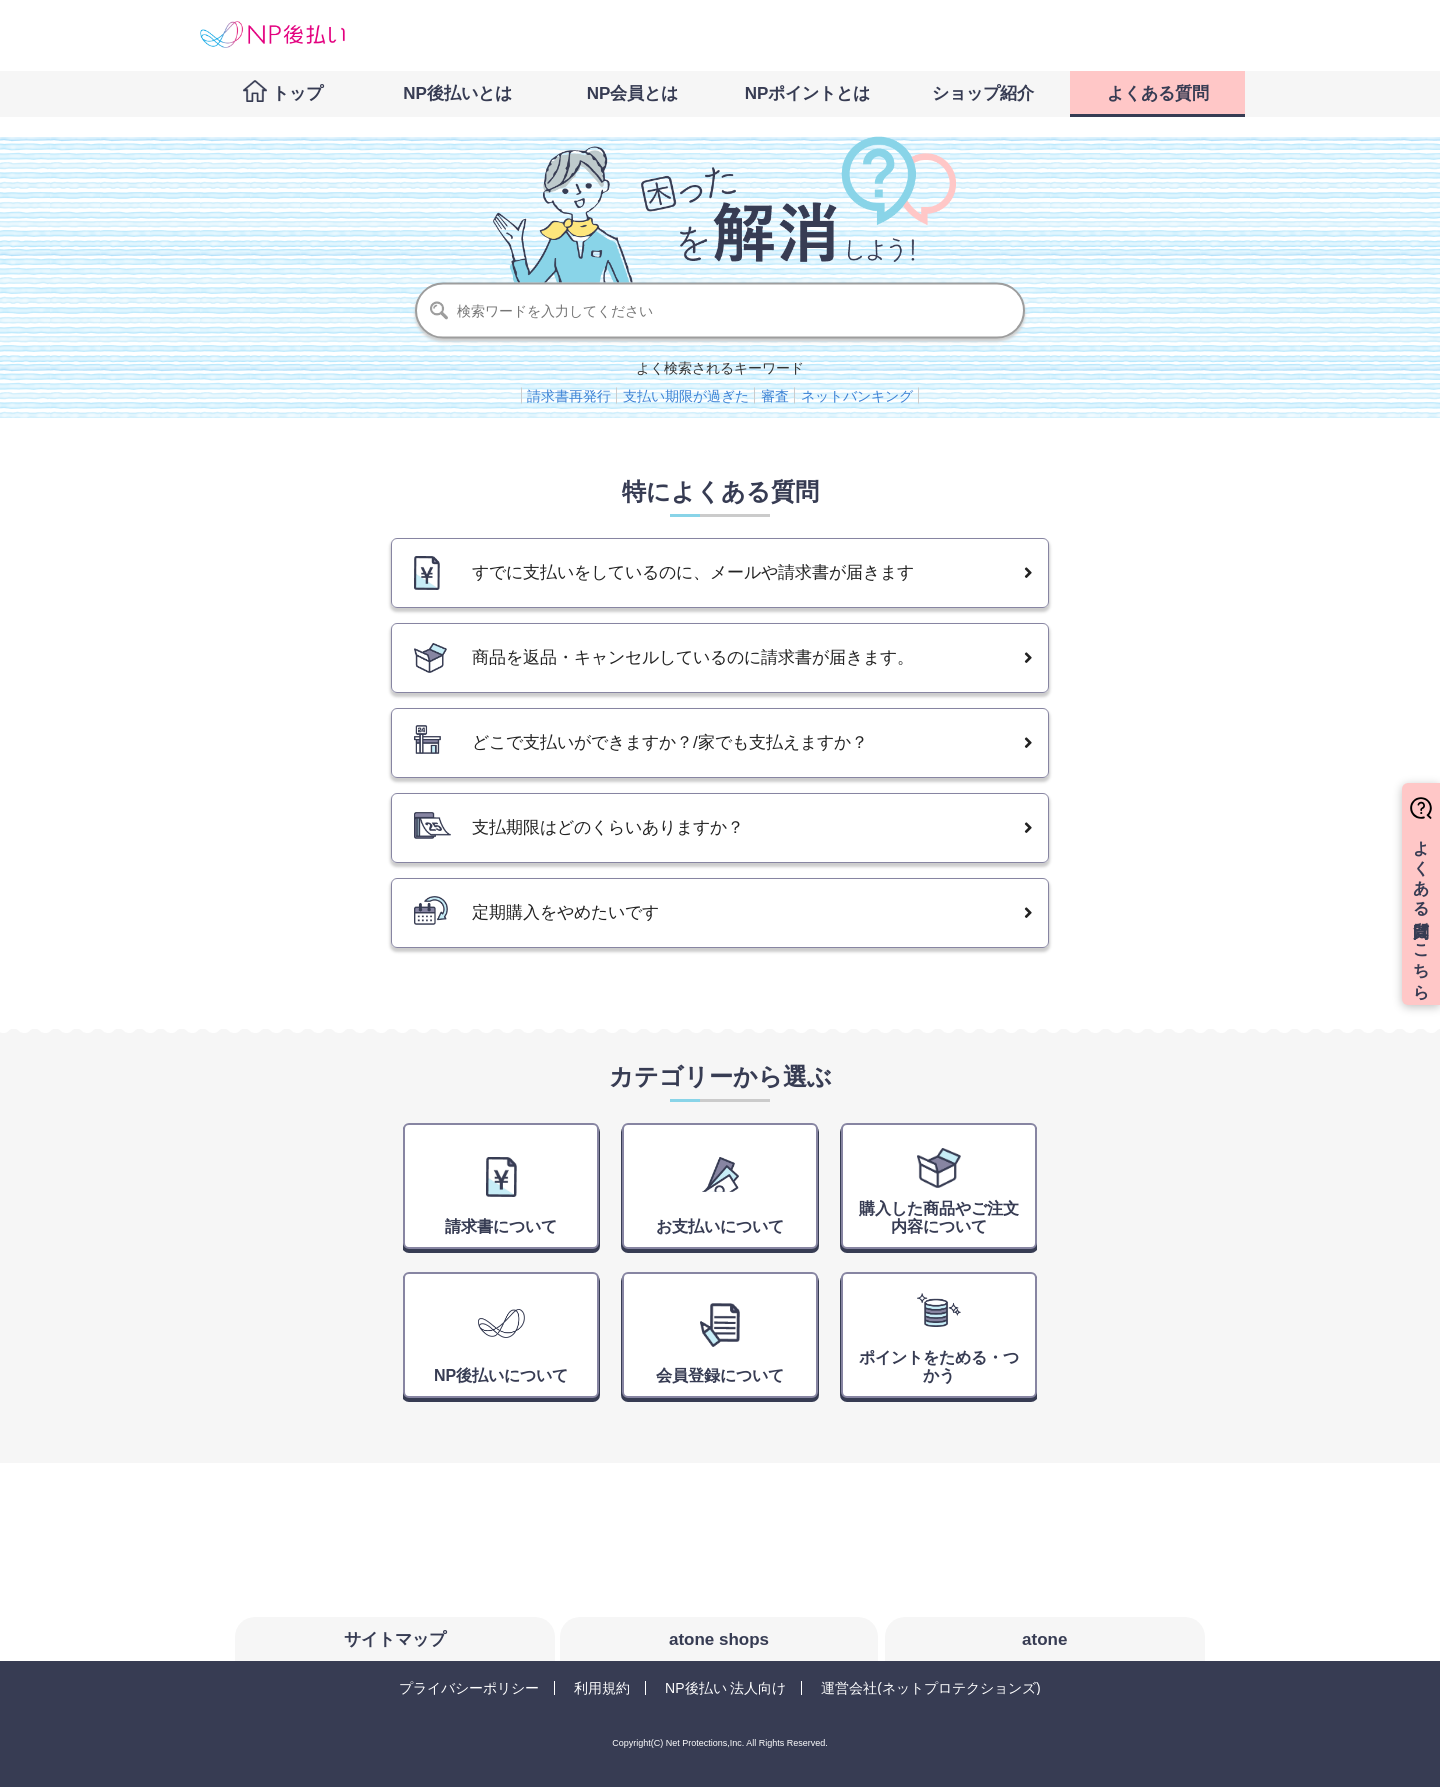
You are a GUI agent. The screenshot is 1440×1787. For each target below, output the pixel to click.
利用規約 (602, 1688)
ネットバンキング (857, 396)
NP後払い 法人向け (725, 1688)
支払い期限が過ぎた (686, 396)
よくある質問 (1158, 93)
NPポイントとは (808, 93)
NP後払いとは (457, 93)
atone (1044, 1639)
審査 (775, 396)
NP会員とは (633, 93)
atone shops (719, 1639)
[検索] (720, 311)
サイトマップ (395, 1639)
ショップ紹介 (983, 93)
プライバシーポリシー (469, 1688)
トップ (297, 93)
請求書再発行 (569, 396)
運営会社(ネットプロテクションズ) (930, 1688)
